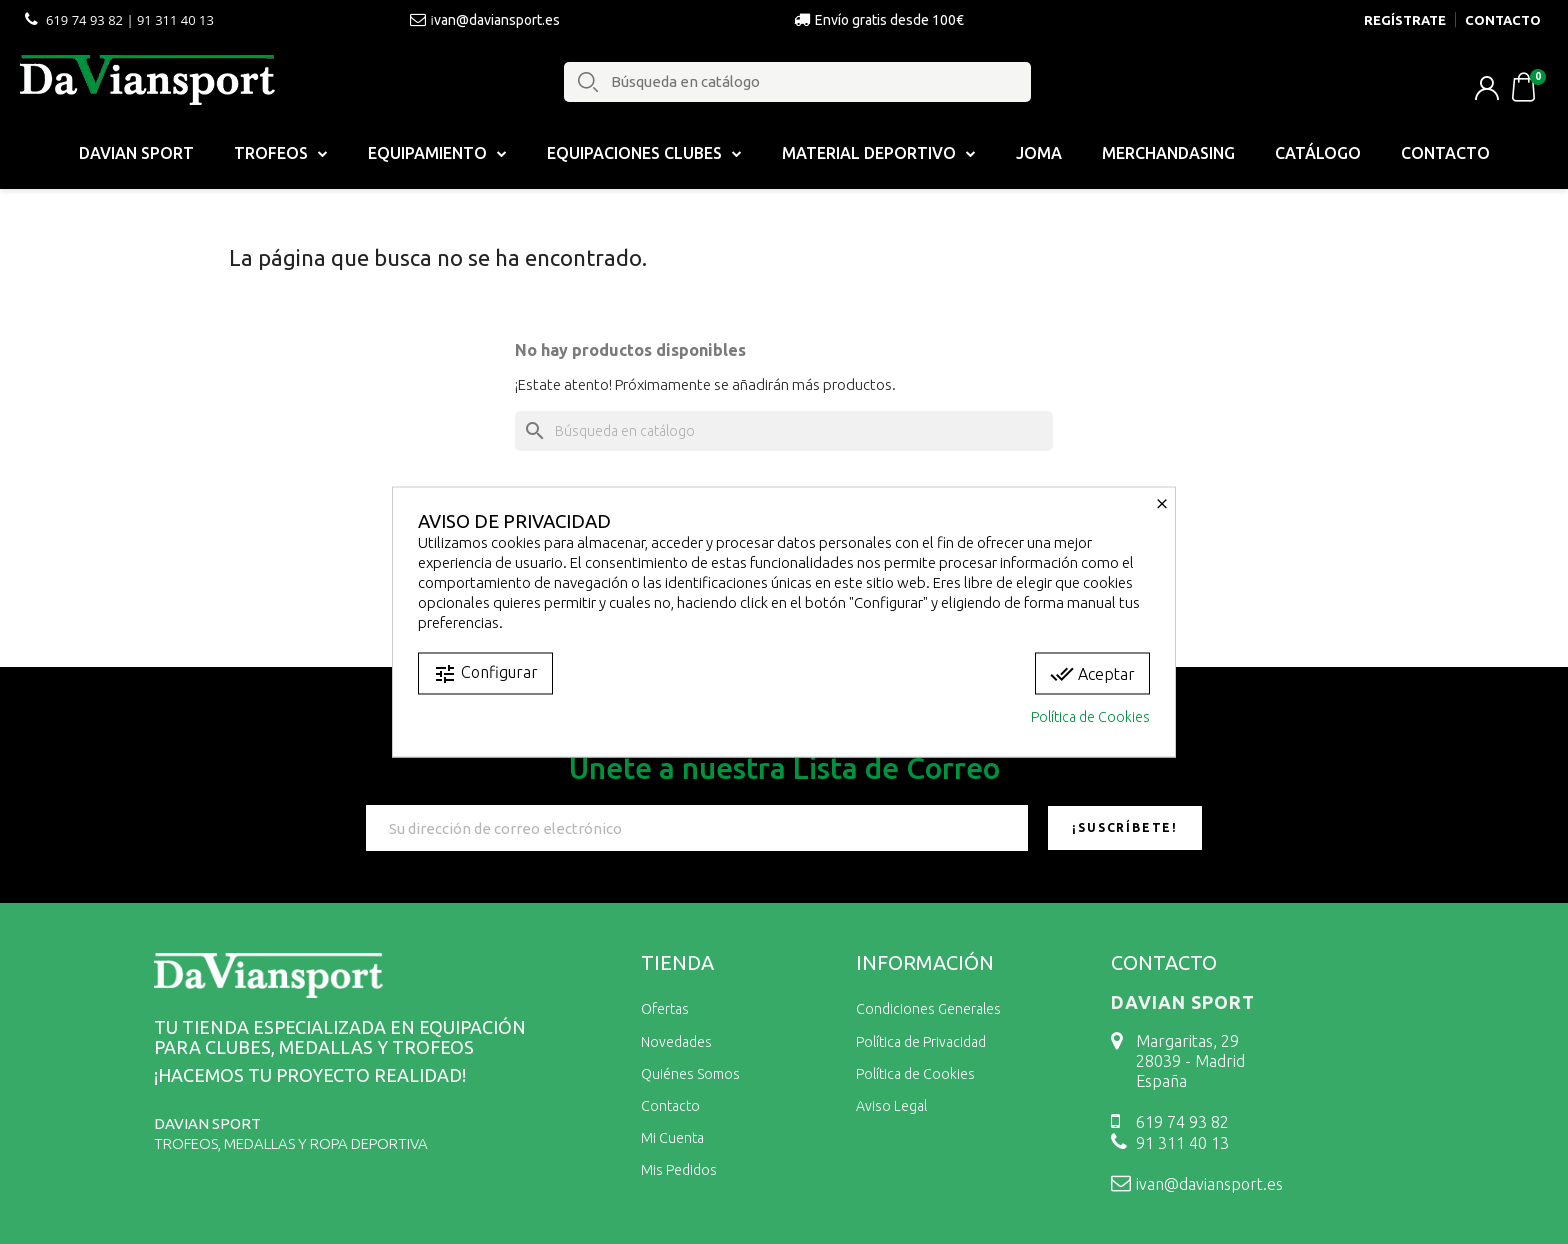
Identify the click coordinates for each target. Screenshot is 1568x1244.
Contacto (1445, 153)
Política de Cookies (1090, 717)
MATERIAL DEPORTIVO (879, 153)
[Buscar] (784, 431)
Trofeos (281, 153)
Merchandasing (1168, 153)
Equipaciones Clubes (644, 153)
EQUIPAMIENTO (437, 153)
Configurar (485, 674)
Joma (1039, 153)
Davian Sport (136, 153)
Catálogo (1318, 153)
